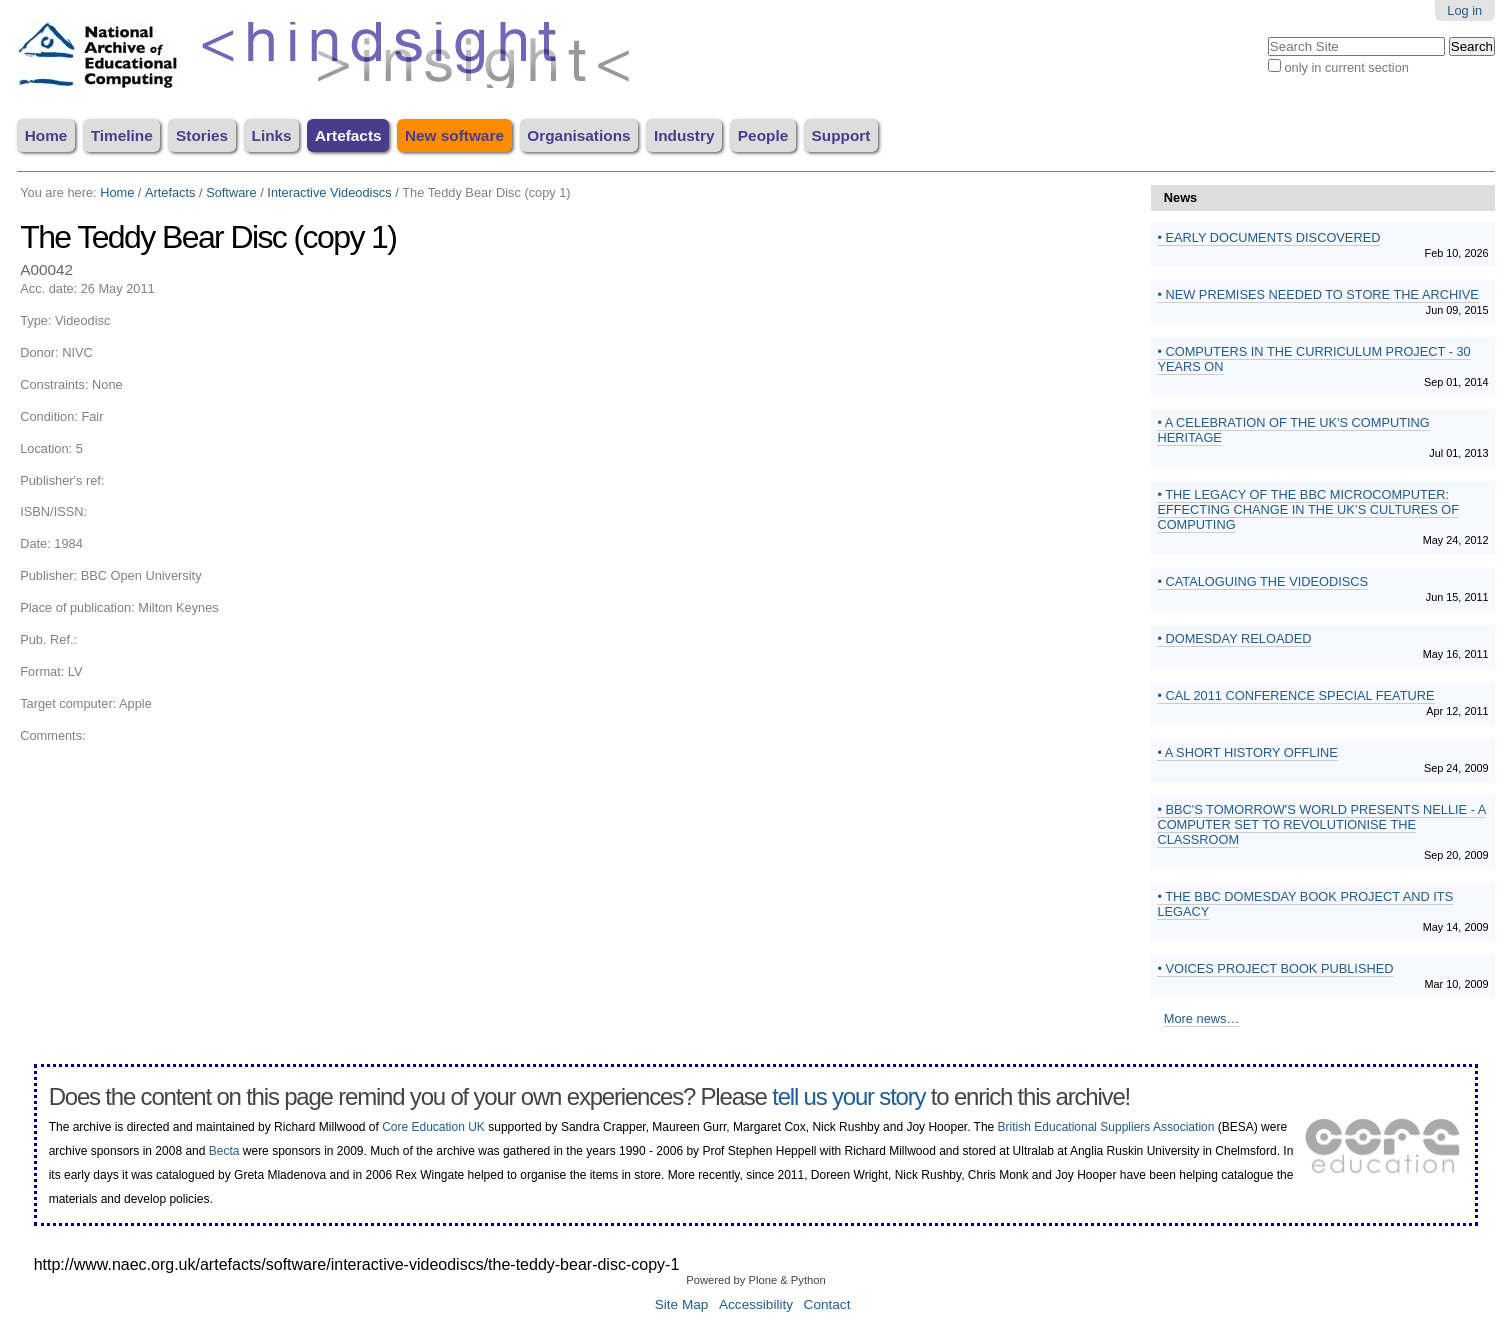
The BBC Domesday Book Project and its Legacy (1305, 904)
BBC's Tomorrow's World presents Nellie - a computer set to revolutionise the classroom (1321, 824)
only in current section (1346, 67)
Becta (224, 1151)
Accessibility (756, 1304)
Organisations (578, 135)
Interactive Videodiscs (329, 192)
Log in (1464, 10)
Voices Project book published (1278, 968)
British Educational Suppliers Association (1106, 1127)
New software (454, 135)
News (1180, 197)
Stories (202, 135)
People (763, 135)
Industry (684, 135)
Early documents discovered (1271, 237)
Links (272, 135)
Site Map (682, 1304)
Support (841, 135)
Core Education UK (433, 1127)
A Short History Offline (1250, 752)
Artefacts (348, 135)
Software (231, 192)
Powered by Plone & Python (755, 1280)
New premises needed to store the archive (1320, 294)
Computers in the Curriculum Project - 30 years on (1313, 359)
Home (46, 135)
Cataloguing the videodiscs (1265, 581)
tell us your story (848, 1096)
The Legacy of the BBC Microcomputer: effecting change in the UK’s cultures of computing (1308, 509)
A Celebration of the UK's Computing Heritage (1293, 430)
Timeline (122, 135)
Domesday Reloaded (1237, 638)
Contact (827, 1304)
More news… (1201, 1018)
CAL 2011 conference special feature (1298, 695)
